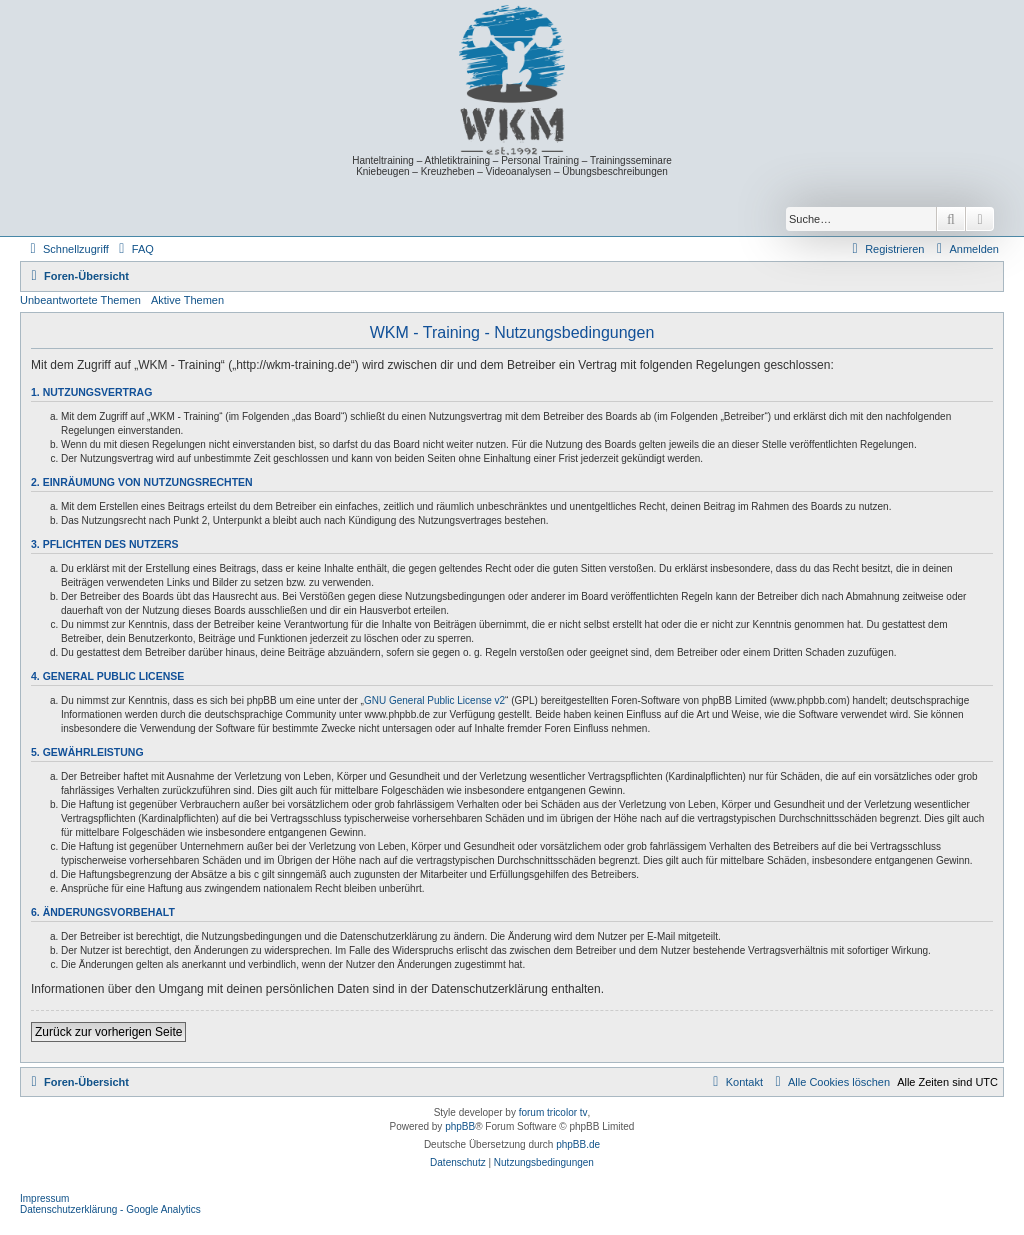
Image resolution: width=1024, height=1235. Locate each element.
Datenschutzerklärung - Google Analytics (110, 1209)
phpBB (460, 1126)
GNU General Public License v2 (434, 700)
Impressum (44, 1198)
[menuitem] (134, 249)
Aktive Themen (187, 300)
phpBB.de (578, 1144)
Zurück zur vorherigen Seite (108, 1032)
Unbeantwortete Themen (80, 300)
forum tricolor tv (553, 1112)
